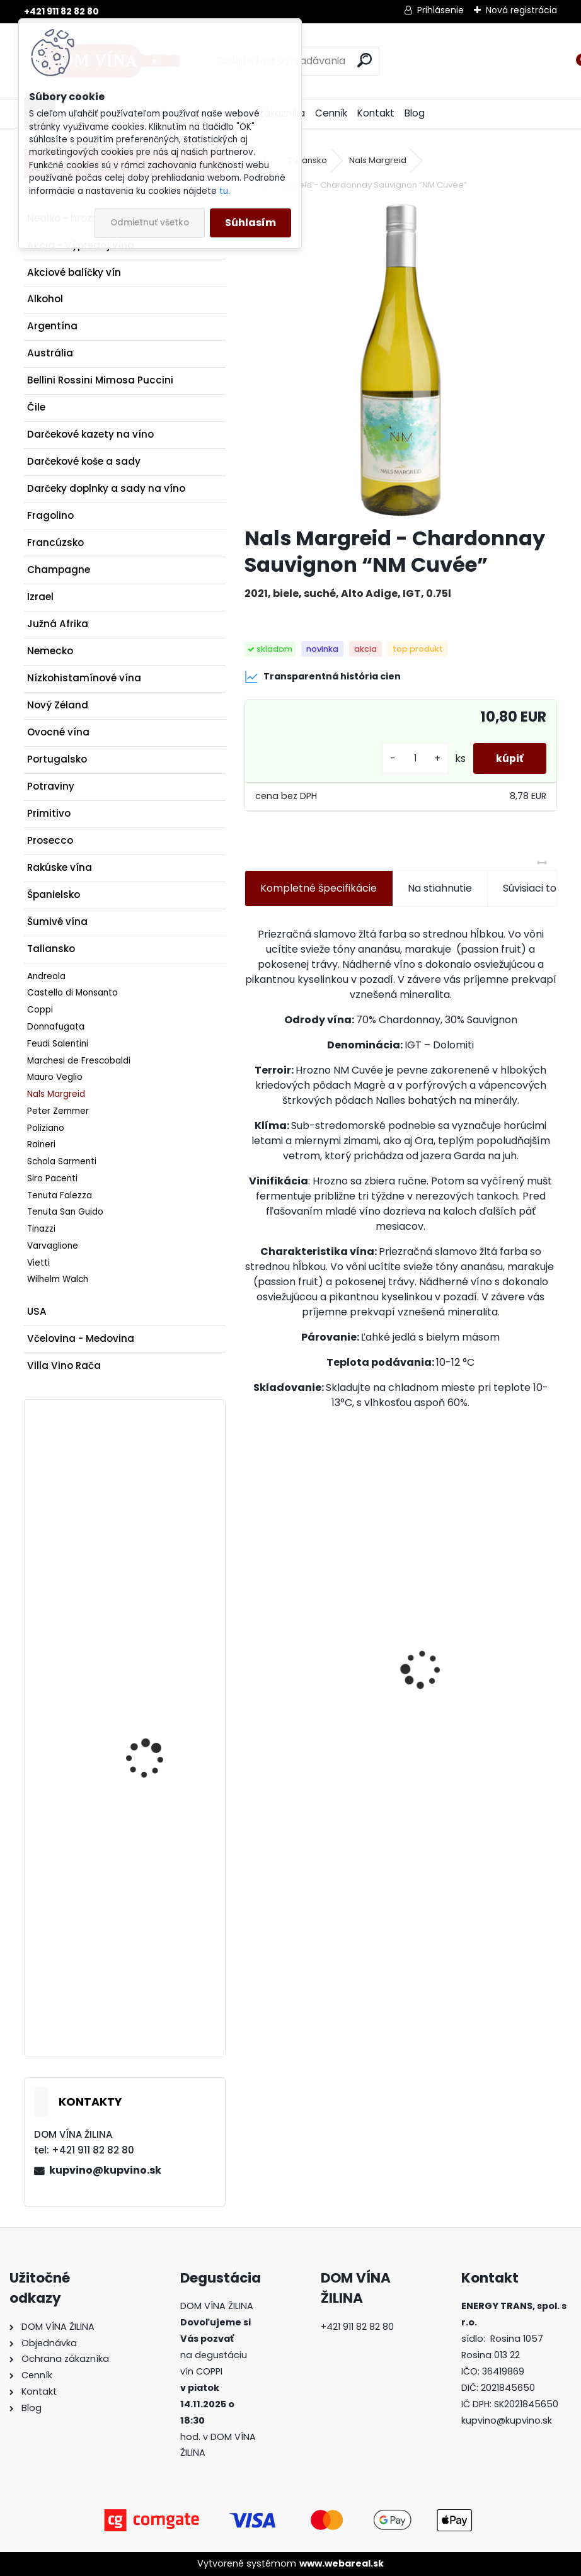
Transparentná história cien (322, 677)
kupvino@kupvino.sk (105, 2170)
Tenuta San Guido (65, 1212)
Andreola (46, 976)
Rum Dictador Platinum (311, 1706)
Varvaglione (52, 1246)
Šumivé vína (57, 921)
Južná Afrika (57, 623)
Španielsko (53, 894)
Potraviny (50, 786)
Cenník (331, 113)
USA (37, 1311)
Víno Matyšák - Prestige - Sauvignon (160, 1907)
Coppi (40, 1010)
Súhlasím (250, 222)
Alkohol (45, 298)
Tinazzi (41, 1229)
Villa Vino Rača (64, 1365)
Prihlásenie (440, 10)
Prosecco (50, 840)
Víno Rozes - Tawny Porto (476, 1712)
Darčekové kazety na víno (90, 434)
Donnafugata (55, 1027)
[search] (364, 60)
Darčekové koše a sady (84, 461)
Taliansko (51, 948)
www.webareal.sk (341, 2563)
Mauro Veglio (55, 1077)
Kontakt (375, 113)
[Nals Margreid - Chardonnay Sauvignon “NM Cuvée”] (400, 360)
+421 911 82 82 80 (61, 11)
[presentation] (251, 1647)
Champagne (58, 569)
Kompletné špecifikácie (318, 888)
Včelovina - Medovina (80, 1338)
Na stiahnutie (440, 888)
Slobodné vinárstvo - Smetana (153, 1489)
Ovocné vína (58, 732)
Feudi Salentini (57, 1044)
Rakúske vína (59, 867)
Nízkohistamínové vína (84, 677)
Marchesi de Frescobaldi (78, 1061)
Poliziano (45, 1128)
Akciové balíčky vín (74, 272)
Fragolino (50, 515)
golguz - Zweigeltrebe (155, 1728)
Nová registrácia (521, 10)
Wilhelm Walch (57, 1279)
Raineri (41, 1144)
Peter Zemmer (58, 1111)
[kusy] (410, 758)
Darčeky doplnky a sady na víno (106, 488)
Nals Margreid (56, 1094)
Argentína (52, 325)
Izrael (40, 596)
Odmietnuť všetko (149, 223)
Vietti (38, 1263)
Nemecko (50, 650)
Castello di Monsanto (72, 993)
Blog (415, 113)
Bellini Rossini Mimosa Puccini (100, 380)
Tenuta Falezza (59, 1195)
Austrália (50, 353)
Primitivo (49, 813)
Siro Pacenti (52, 1178)
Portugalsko (57, 759)
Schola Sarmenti (61, 1161)
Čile (36, 407)
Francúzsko (55, 542)
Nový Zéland (57, 705)
